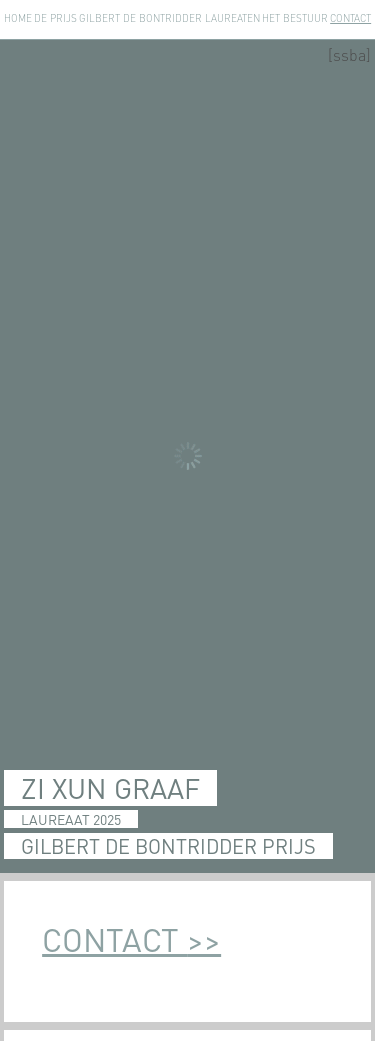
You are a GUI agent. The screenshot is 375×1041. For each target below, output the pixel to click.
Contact (350, 18)
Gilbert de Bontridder (140, 18)
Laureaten (232, 18)
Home (18, 18)
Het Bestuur (295, 18)
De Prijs (55, 18)
